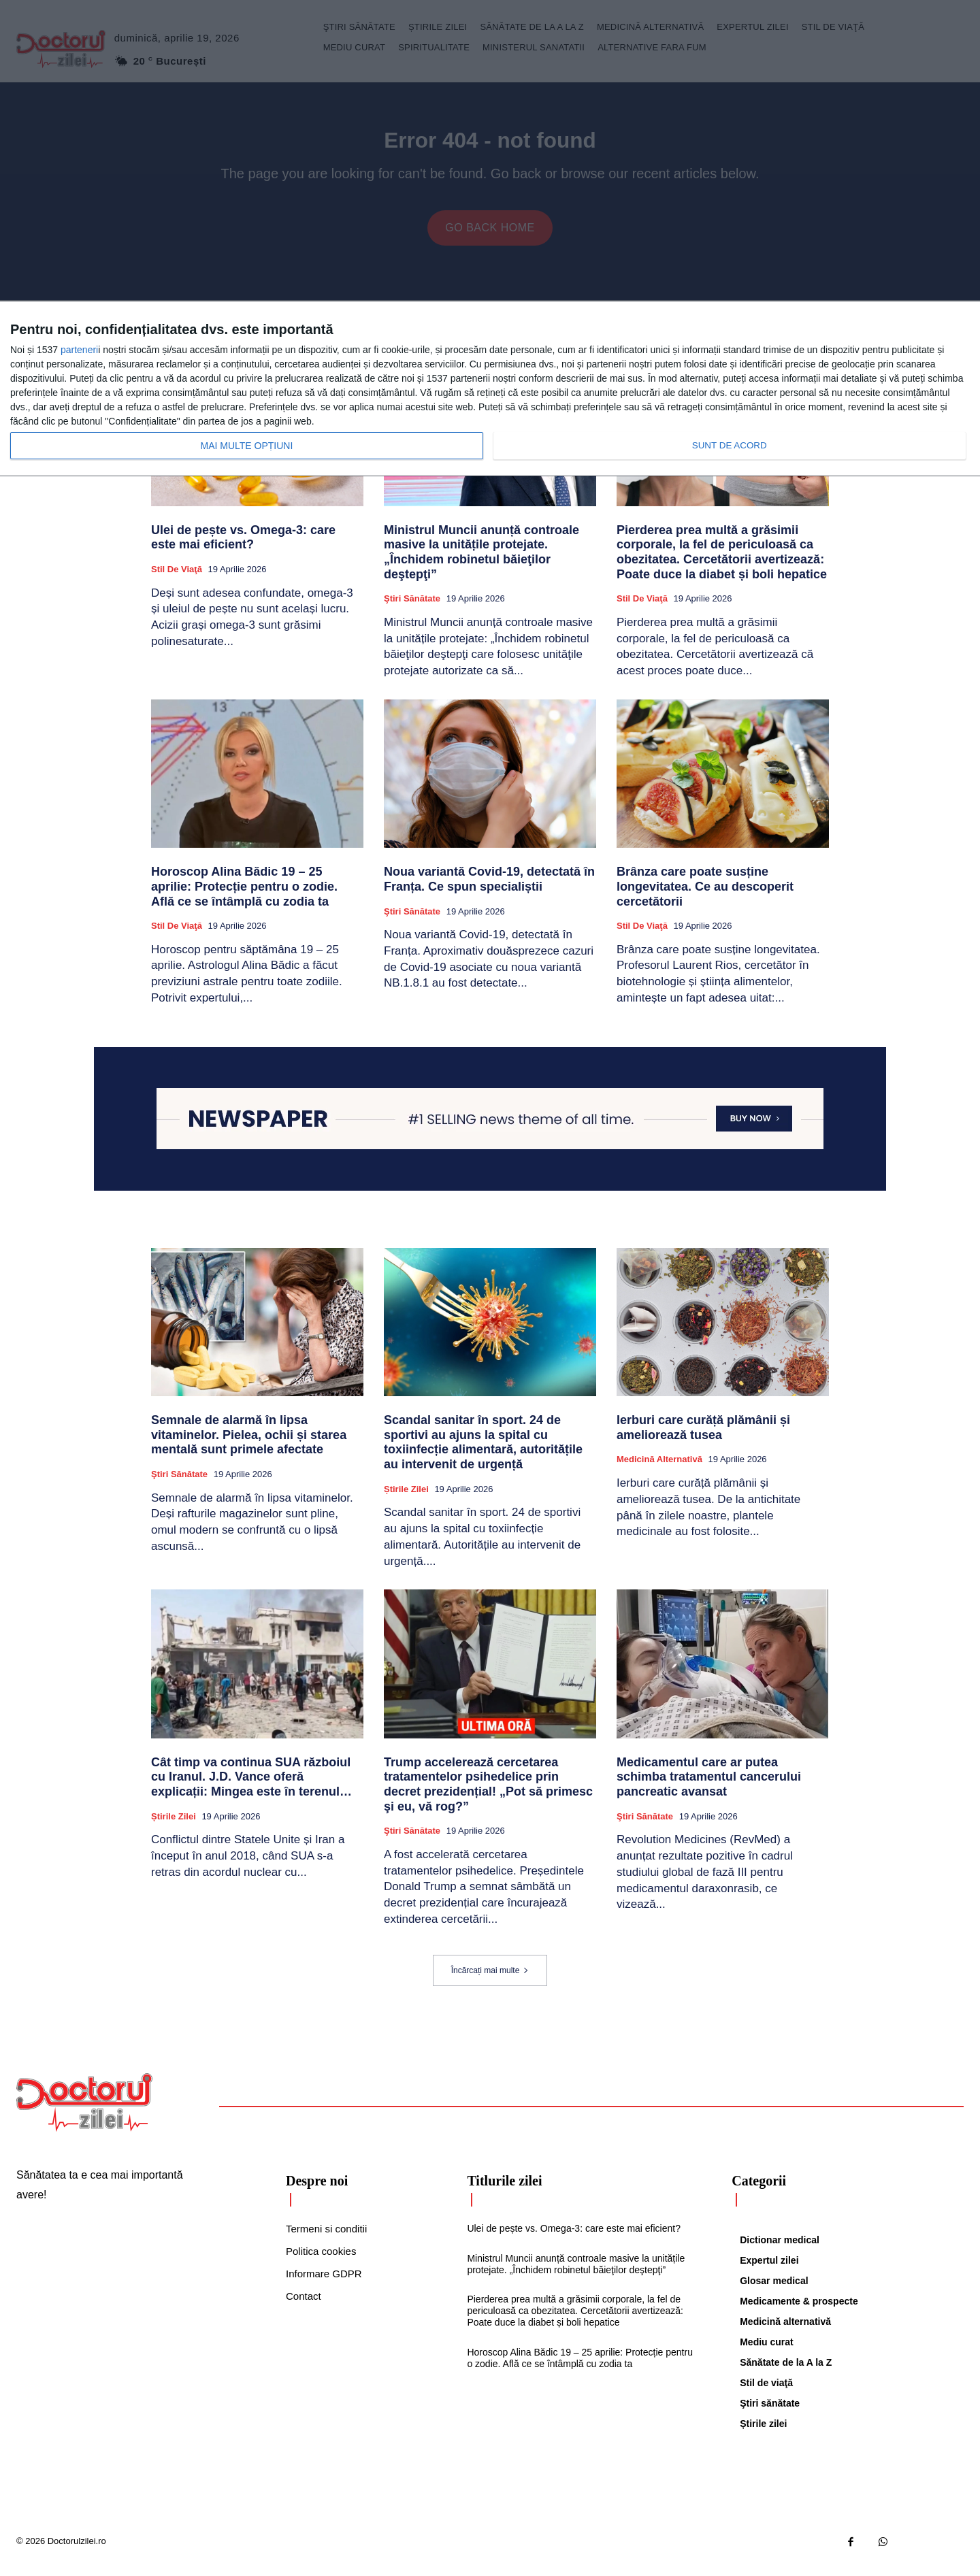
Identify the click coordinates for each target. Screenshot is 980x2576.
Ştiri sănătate (412, 608)
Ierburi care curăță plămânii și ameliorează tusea (703, 1437)
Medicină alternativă (659, 1469)
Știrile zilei (406, 1498)
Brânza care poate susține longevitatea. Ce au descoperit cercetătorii (705, 895)
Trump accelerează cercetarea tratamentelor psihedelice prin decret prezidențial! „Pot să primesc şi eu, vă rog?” (488, 1794)
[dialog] (490, 389)
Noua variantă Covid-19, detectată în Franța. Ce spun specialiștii (489, 888)
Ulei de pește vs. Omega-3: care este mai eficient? (243, 547)
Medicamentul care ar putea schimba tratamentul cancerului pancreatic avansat (709, 1786)
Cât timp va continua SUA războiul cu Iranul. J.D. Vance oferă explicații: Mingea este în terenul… (251, 1786)
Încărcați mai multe (490, 1980)
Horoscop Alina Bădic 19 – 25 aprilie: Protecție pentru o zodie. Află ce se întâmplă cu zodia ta (244, 895)
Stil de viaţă (176, 579)
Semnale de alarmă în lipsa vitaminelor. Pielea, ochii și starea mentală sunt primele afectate (248, 1444)
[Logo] (84, 2112)
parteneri (79, 349)
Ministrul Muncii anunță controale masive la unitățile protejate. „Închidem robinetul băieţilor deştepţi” (481, 562)
